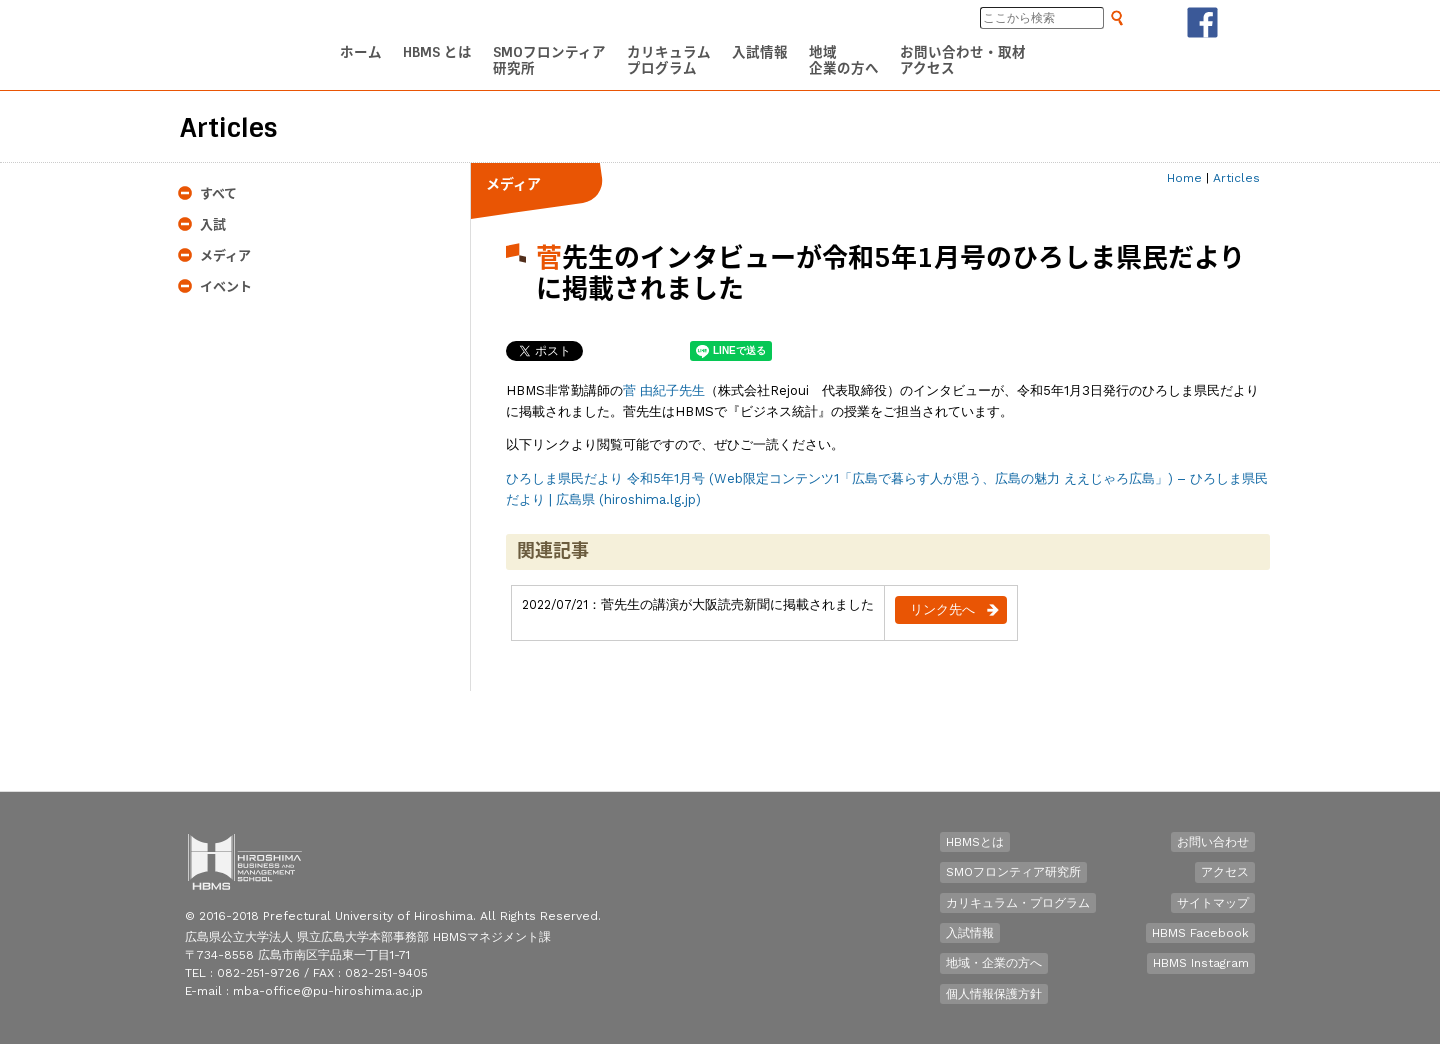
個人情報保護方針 (994, 994)
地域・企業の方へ (994, 963)
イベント (226, 286)
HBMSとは (975, 842)
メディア (225, 255)
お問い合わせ (1213, 842)
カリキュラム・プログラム (1018, 903)
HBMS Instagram (1201, 963)
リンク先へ (942, 609)
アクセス (1225, 872)
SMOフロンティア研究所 (1013, 872)
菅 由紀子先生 (664, 390)
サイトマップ (1213, 903)
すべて (218, 193)
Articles (1236, 178)
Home (1184, 178)
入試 (213, 224)
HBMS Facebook (1200, 933)
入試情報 (970, 933)
